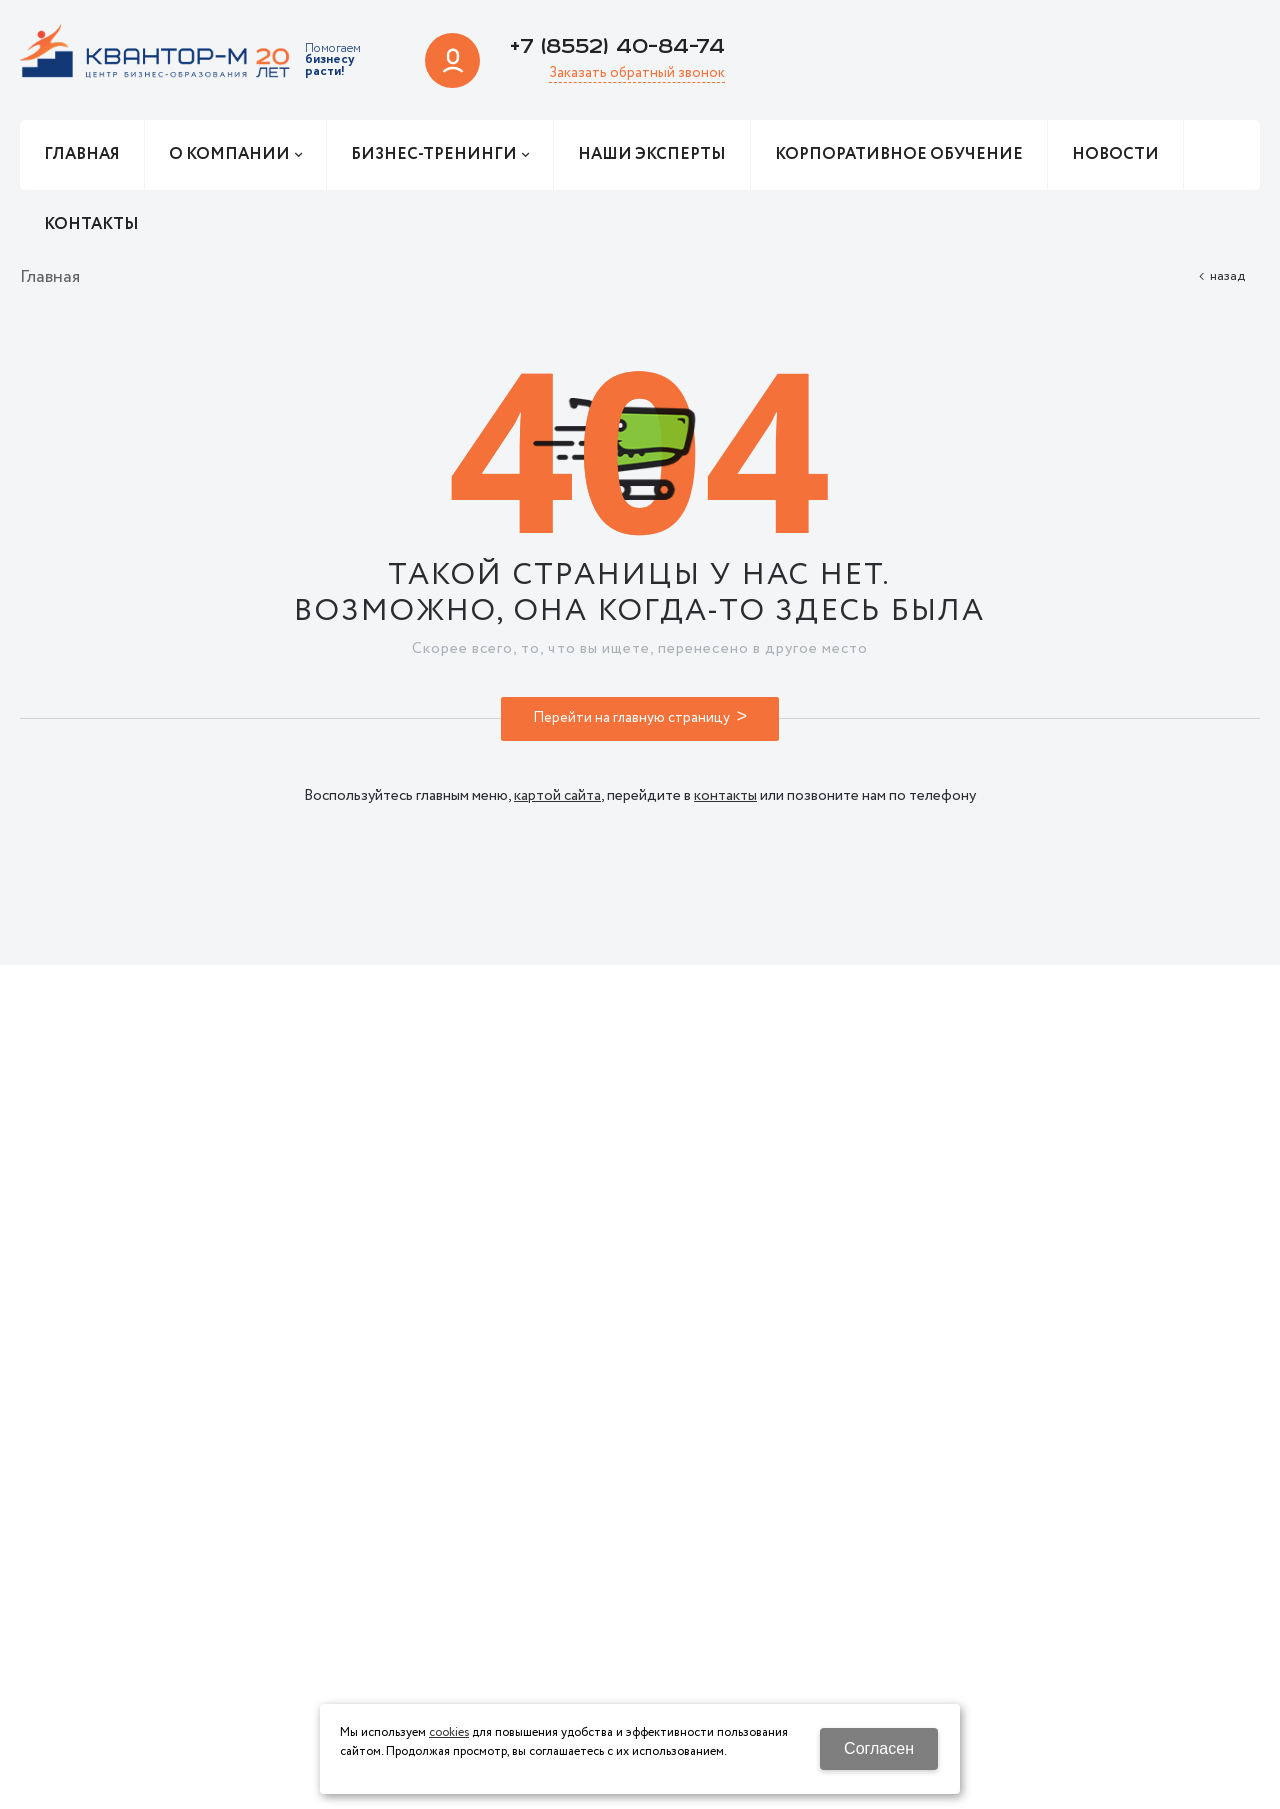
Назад (1227, 276)
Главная (50, 277)
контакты (725, 796)
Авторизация (453, 60)
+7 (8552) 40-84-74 (617, 47)
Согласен (879, 1748)
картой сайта (557, 796)
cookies (449, 1733)
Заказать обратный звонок (637, 74)
